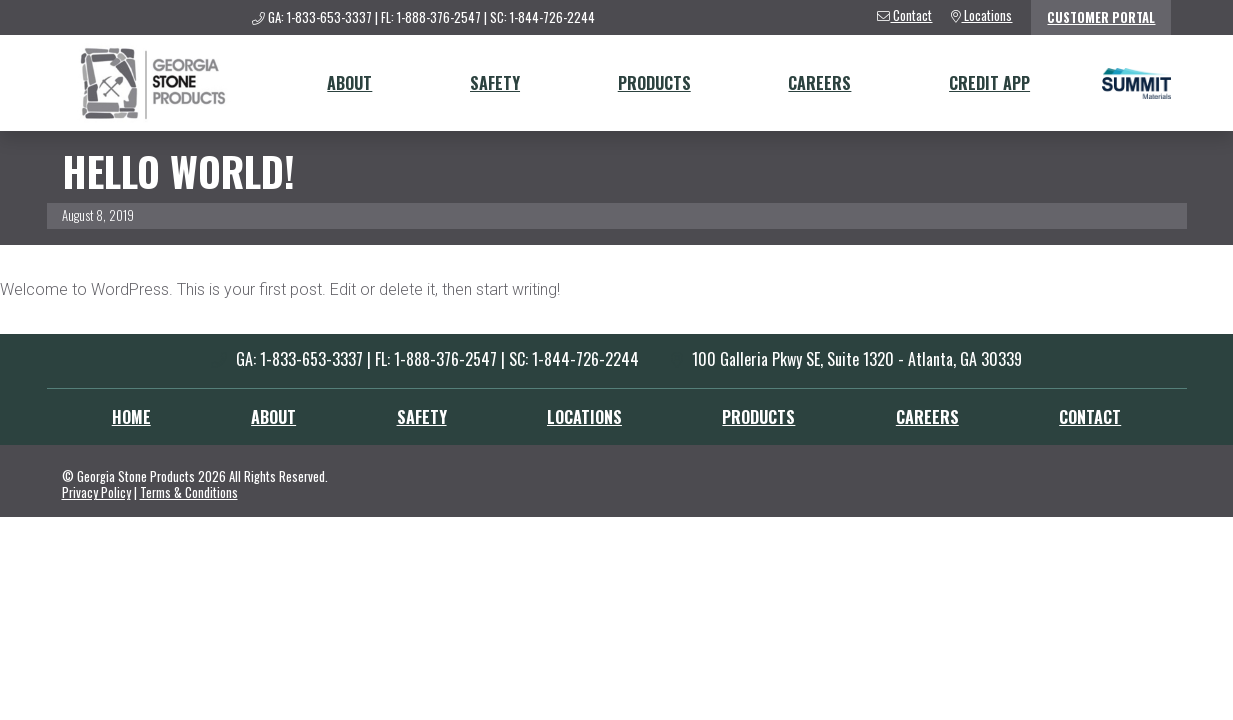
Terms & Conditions (189, 492)
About (349, 83)
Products (654, 83)
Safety (495, 83)
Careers (819, 83)
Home (131, 417)
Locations (584, 417)
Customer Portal (1101, 17)
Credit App (989, 83)
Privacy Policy (96, 492)
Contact (1090, 417)
